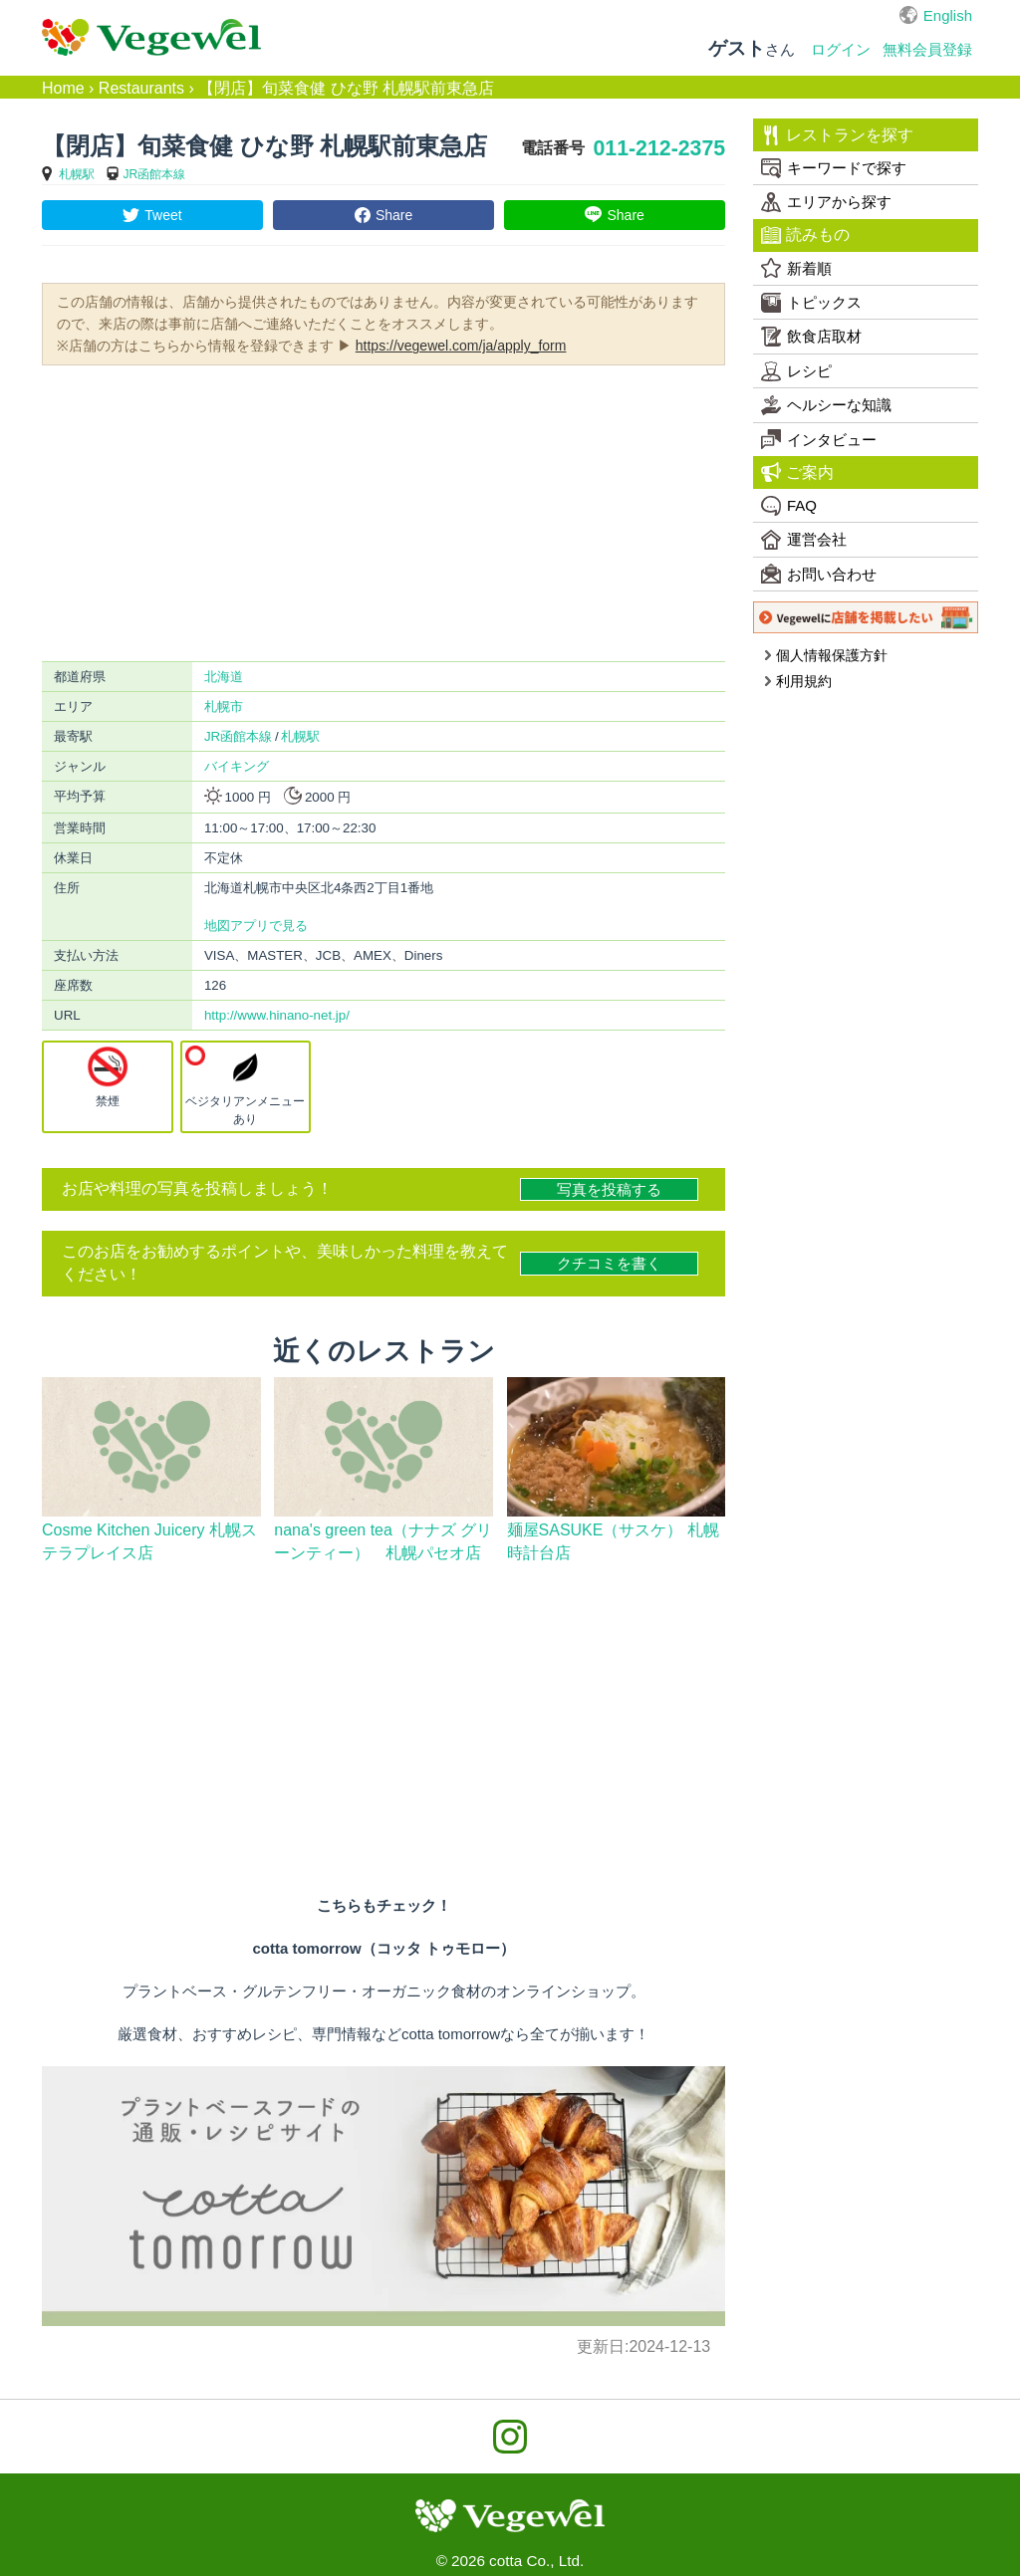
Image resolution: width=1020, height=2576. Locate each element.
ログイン (841, 49)
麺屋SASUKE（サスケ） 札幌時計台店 (613, 1541)
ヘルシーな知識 (826, 405)
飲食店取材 (811, 337)
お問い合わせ (819, 574)
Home (63, 88)
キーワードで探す (833, 168)
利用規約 (797, 681)
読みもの (805, 235)
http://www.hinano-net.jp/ (277, 1015)
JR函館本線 (155, 174)
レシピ (796, 371)
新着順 (796, 268)
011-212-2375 (659, 148)
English (947, 15)
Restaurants (141, 88)
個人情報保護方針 (825, 655)
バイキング (236, 766)
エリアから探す (826, 202)
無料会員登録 (927, 49)
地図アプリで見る (256, 925)
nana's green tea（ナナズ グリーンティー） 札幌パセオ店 (383, 1541)
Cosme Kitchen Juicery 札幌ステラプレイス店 (149, 1541)
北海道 (223, 676)
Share (394, 215)
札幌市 (223, 706)
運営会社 (804, 540)
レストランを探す (837, 135)
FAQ (789, 506)
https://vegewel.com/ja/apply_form (461, 345)
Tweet (162, 215)
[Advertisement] (383, 511)
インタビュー (819, 439)
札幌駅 (77, 174)
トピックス (811, 303)
